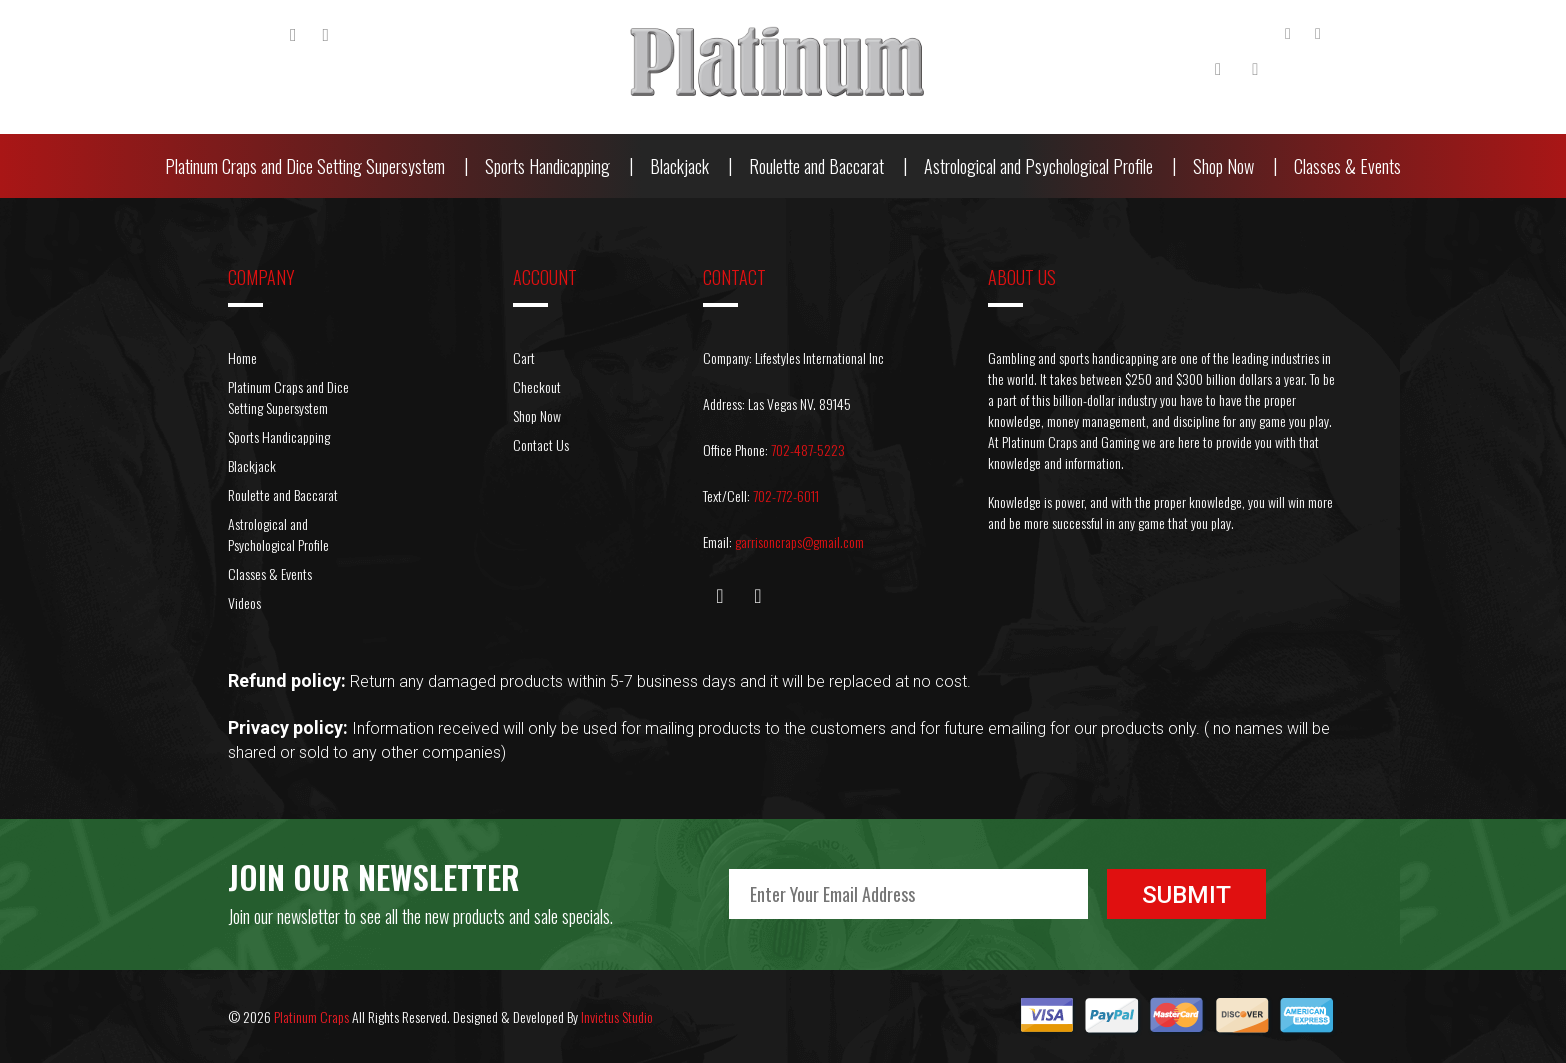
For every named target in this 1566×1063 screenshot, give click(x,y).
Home (242, 357)
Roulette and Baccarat (816, 166)
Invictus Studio (617, 1016)
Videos (244, 602)
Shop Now (1223, 166)
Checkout (537, 386)
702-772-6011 (786, 495)
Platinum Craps (311, 1016)
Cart (524, 357)
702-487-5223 (808, 449)
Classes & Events (1347, 166)
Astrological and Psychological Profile (1038, 166)
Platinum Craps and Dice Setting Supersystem (305, 166)
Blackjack (679, 166)
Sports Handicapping (547, 166)
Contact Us (541, 444)
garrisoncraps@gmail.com (799, 541)
